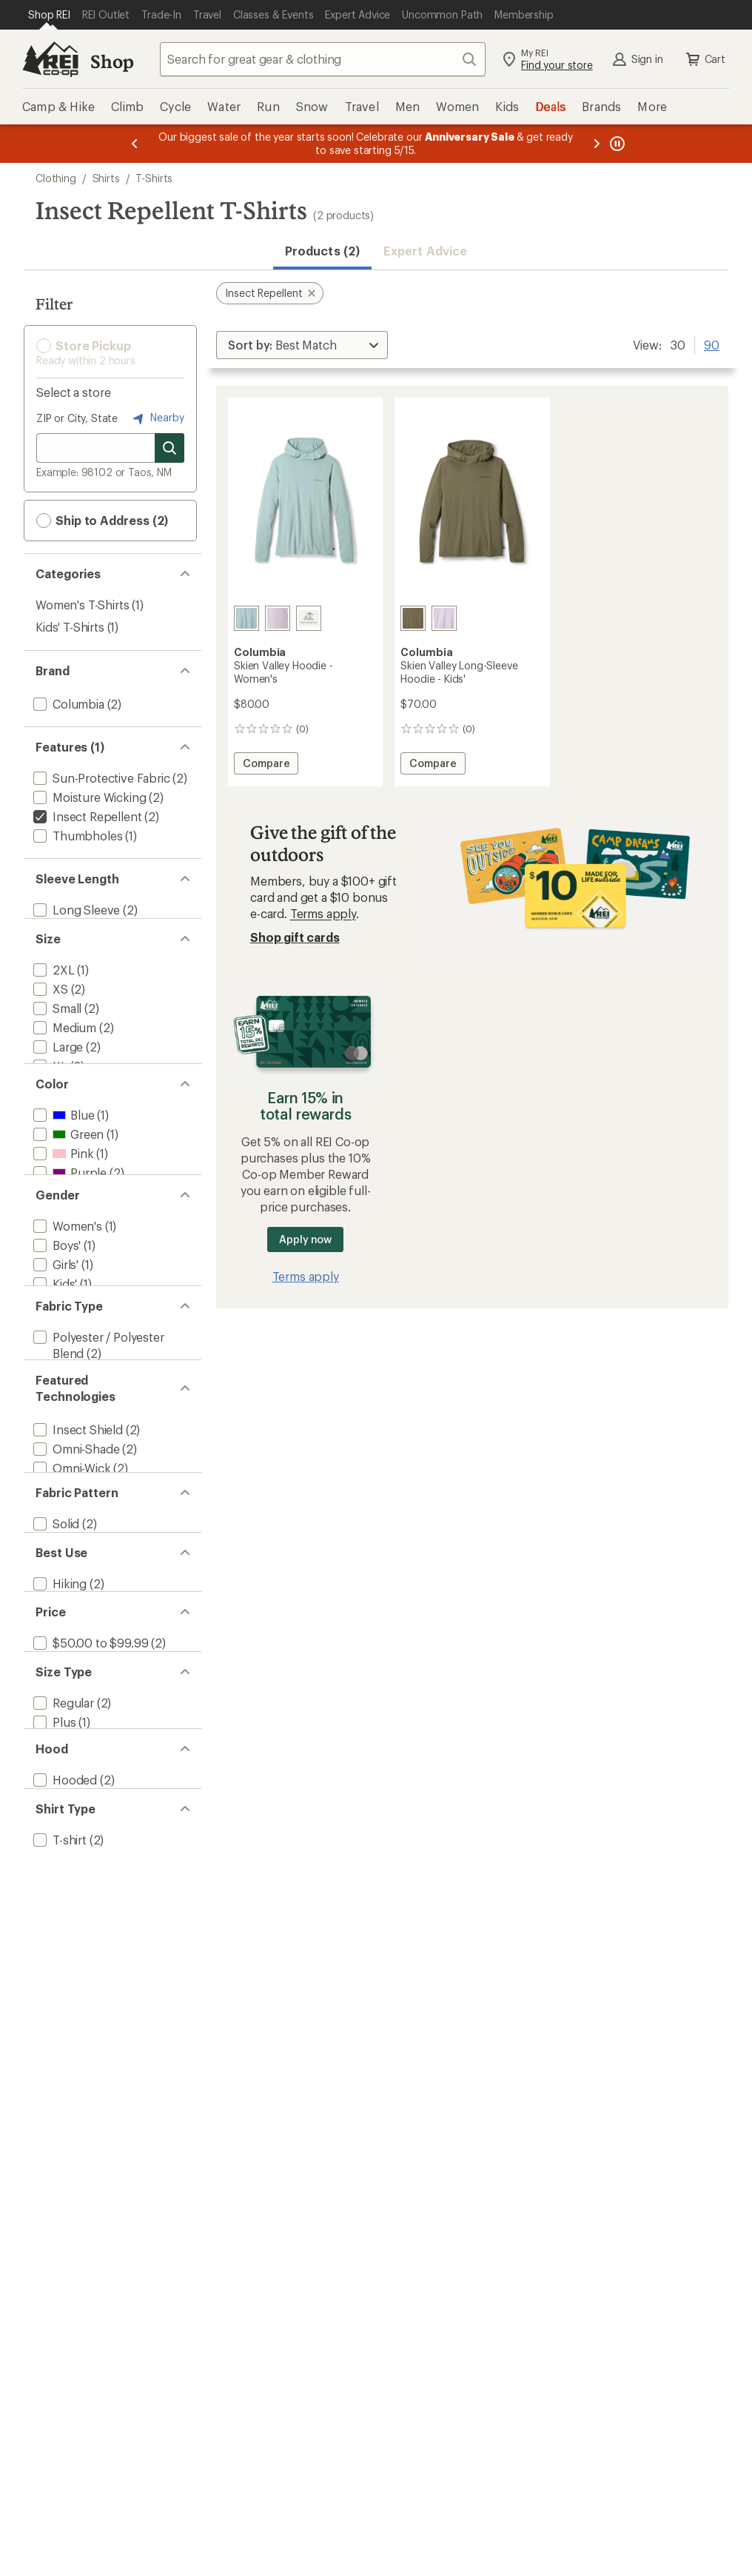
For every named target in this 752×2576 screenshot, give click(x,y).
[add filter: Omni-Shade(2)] (74, 1546)
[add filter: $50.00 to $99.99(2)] (89, 1787)
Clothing (56, 178)
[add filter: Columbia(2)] (67, 704)
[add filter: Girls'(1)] (54, 1324)
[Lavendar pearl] (444, 618)
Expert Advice (425, 251)
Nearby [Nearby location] (157, 418)
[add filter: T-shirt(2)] (58, 2028)
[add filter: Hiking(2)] (58, 1713)
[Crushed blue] (246, 618)
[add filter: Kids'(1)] (53, 1343)
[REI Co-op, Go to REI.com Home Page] (50, 59)
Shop (111, 61)
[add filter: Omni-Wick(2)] (70, 1565)
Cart (704, 59)
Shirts (106, 178)
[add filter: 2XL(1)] (52, 984)
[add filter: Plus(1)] (52, 1880)
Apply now (305, 1239)
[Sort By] (302, 345)
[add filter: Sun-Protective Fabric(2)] (100, 778)
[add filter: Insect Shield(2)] (76, 1526)
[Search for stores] (169, 448)
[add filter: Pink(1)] (61, 1192)
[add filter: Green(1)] (67, 1173)
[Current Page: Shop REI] (49, 15)
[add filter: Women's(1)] (66, 1286)
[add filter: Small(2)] (55, 1022)
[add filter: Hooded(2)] (63, 1954)
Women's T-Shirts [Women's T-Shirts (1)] (82, 605)
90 (711, 343)
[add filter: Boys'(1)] (55, 1305)
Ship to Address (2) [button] (102, 520)
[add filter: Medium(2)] (63, 1041)
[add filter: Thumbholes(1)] (76, 836)
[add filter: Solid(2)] (54, 1639)
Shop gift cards (295, 937)
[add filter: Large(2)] (56, 1061)
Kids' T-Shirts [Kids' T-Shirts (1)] (70, 627)
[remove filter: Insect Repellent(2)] (85, 816)
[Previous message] (135, 143)
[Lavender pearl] (277, 618)
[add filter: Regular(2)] (62, 1861)
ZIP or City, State (77, 418)
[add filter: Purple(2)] (68, 1212)
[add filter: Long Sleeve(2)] (75, 910)
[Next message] (596, 143)
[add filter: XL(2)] (48, 1080)
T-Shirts (153, 178)
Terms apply (323, 913)
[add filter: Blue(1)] (62, 1154)
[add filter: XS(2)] (49, 1003)
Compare (265, 765)
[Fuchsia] (308, 618)
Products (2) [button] (322, 251)
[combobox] (323, 59)
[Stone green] (413, 618)
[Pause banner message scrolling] (615, 143)
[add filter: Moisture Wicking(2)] (88, 797)
